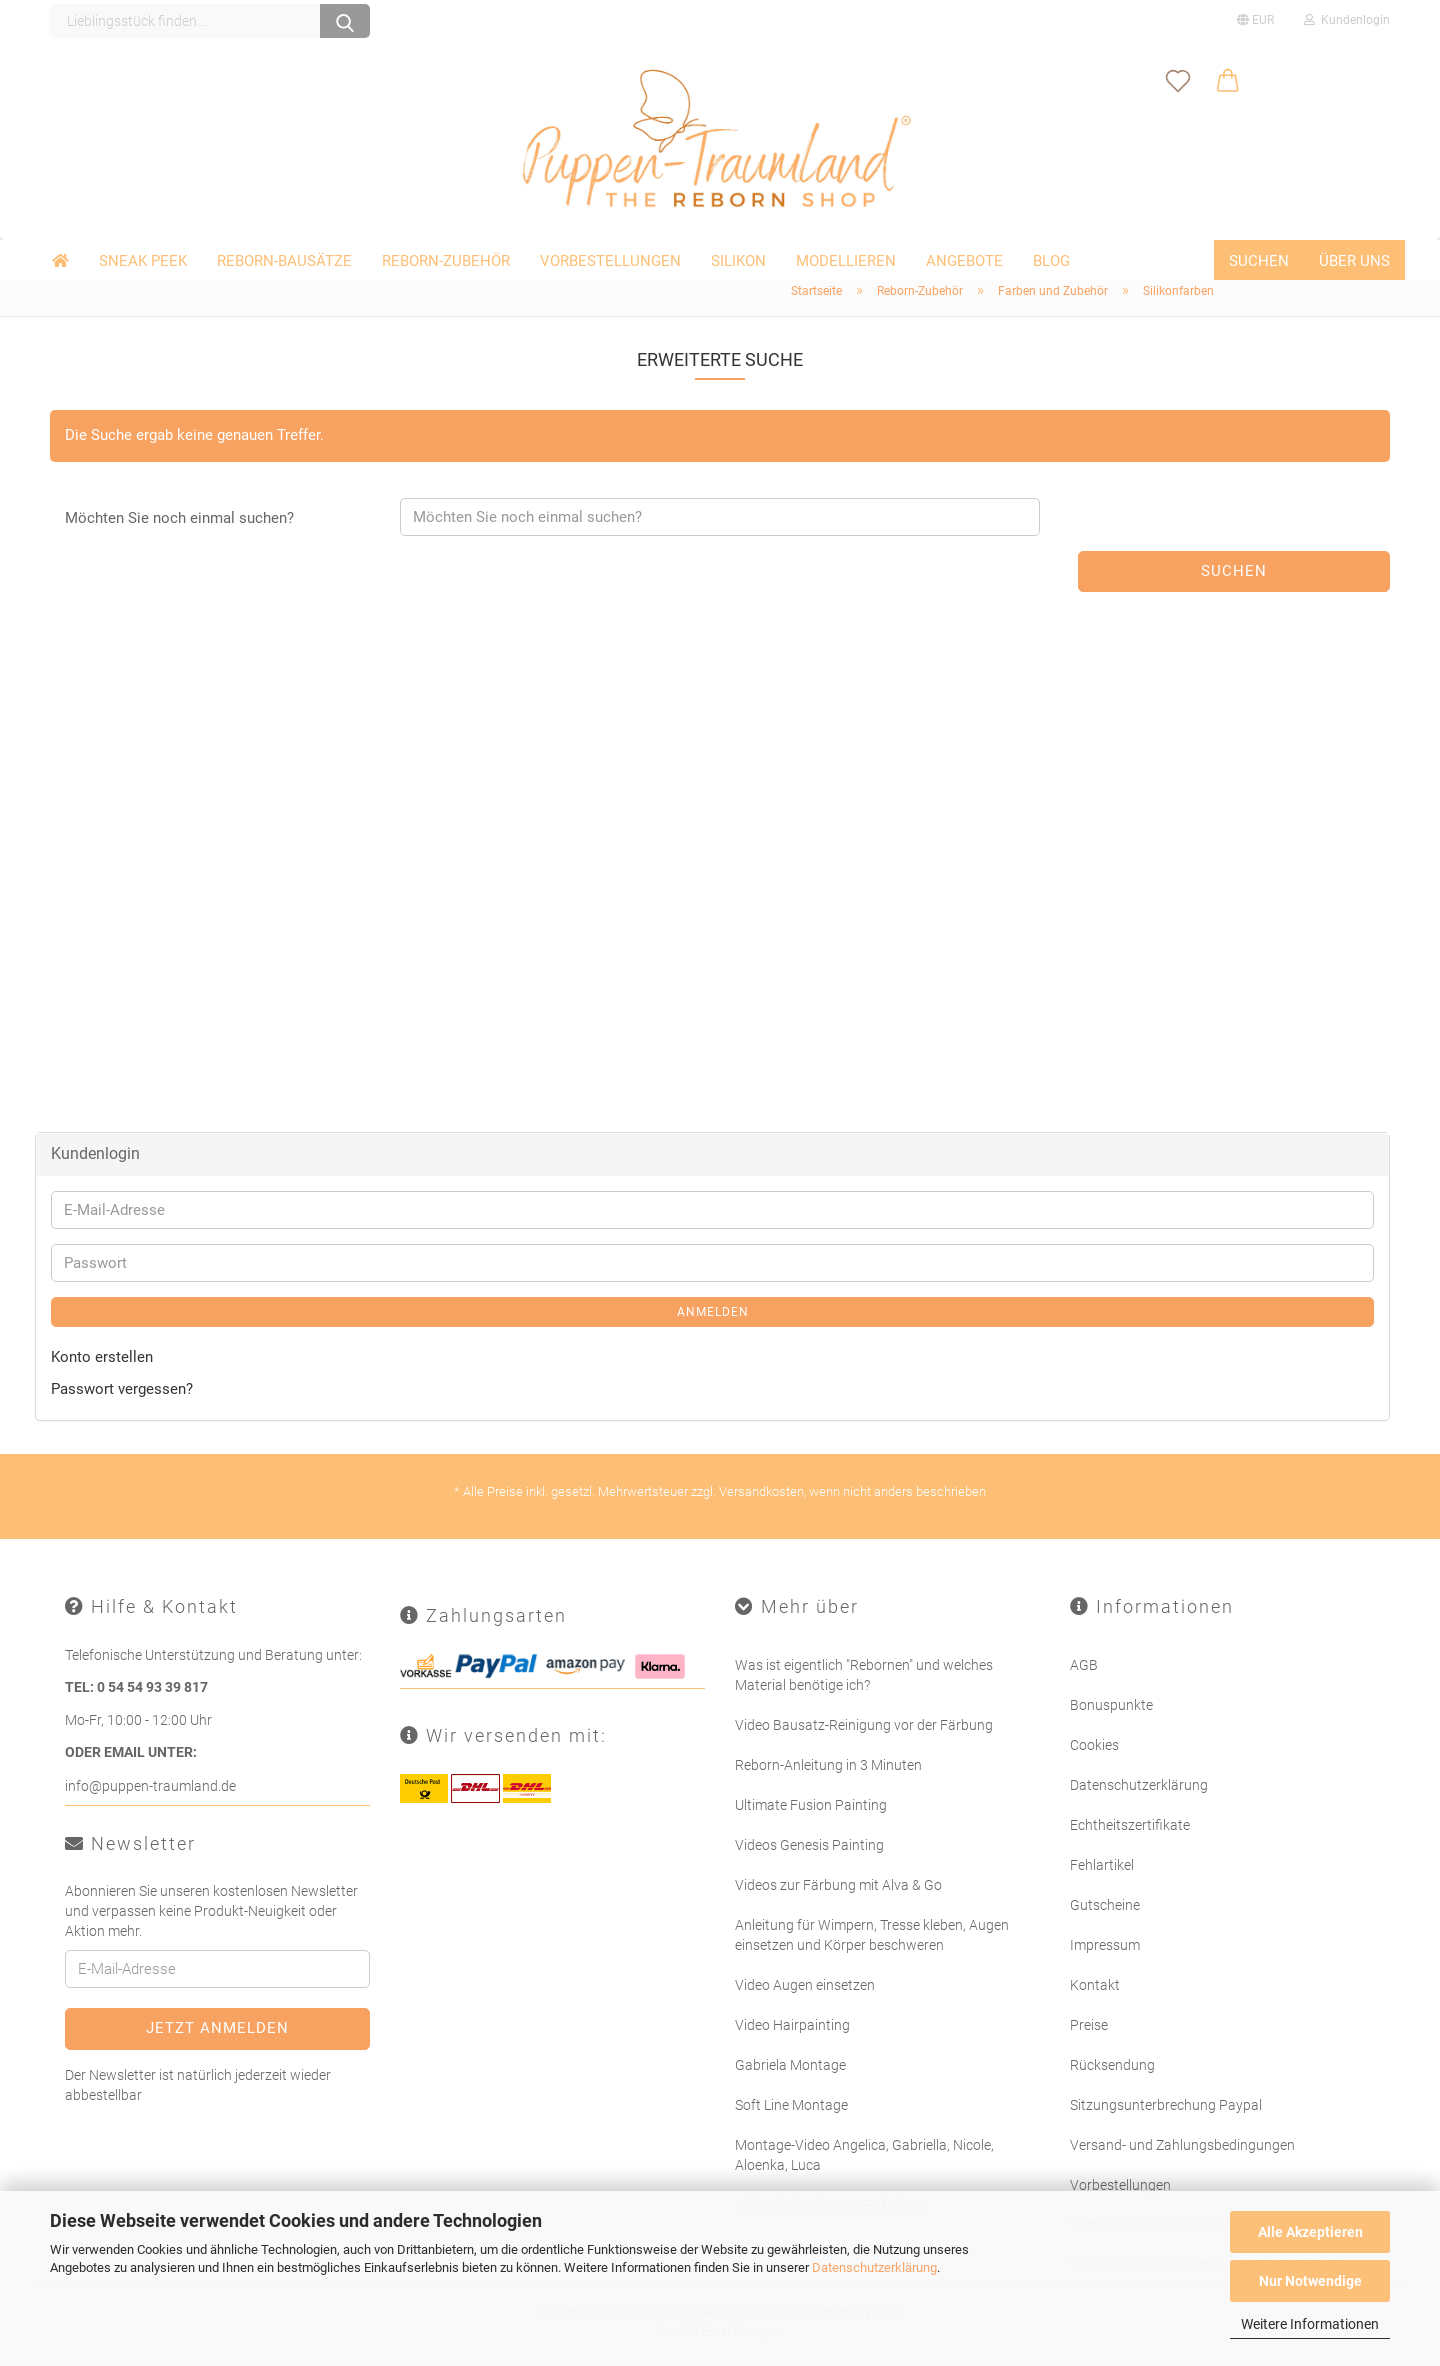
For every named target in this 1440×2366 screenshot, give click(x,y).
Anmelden (713, 1312)
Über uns (1354, 261)
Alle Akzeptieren (1310, 2232)
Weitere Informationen (1310, 2324)
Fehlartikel (1102, 1865)
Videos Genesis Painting (809, 1845)
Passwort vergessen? (122, 1389)
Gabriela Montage (790, 2065)
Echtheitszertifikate (1130, 1825)
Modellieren (846, 261)
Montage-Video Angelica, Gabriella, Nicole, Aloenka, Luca (864, 2155)
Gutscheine (1105, 1905)
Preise (1089, 2025)
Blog (1051, 261)
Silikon (738, 261)
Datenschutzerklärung (874, 2267)
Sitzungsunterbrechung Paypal (1166, 2105)
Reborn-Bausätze (284, 261)
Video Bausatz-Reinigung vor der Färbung (864, 1725)
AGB (1084, 1665)
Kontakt (1095, 1985)
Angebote (964, 261)
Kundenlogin (1347, 20)
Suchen (1259, 261)
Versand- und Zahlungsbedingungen (1182, 2145)
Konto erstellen (102, 1357)
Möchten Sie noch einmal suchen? (179, 518)
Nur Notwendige (1310, 2281)
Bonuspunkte (1111, 1705)
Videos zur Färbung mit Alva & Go (838, 1885)
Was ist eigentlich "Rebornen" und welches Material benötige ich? (864, 1675)
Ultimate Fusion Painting (811, 1805)
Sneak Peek (143, 261)
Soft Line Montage (791, 2105)
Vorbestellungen (610, 261)
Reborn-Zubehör (446, 261)
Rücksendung (1112, 2065)
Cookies (1094, 1745)
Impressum (1105, 1945)
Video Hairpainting (792, 2025)
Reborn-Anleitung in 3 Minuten (828, 1765)
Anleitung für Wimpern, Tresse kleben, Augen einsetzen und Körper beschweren (872, 1935)
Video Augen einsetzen (805, 1985)
